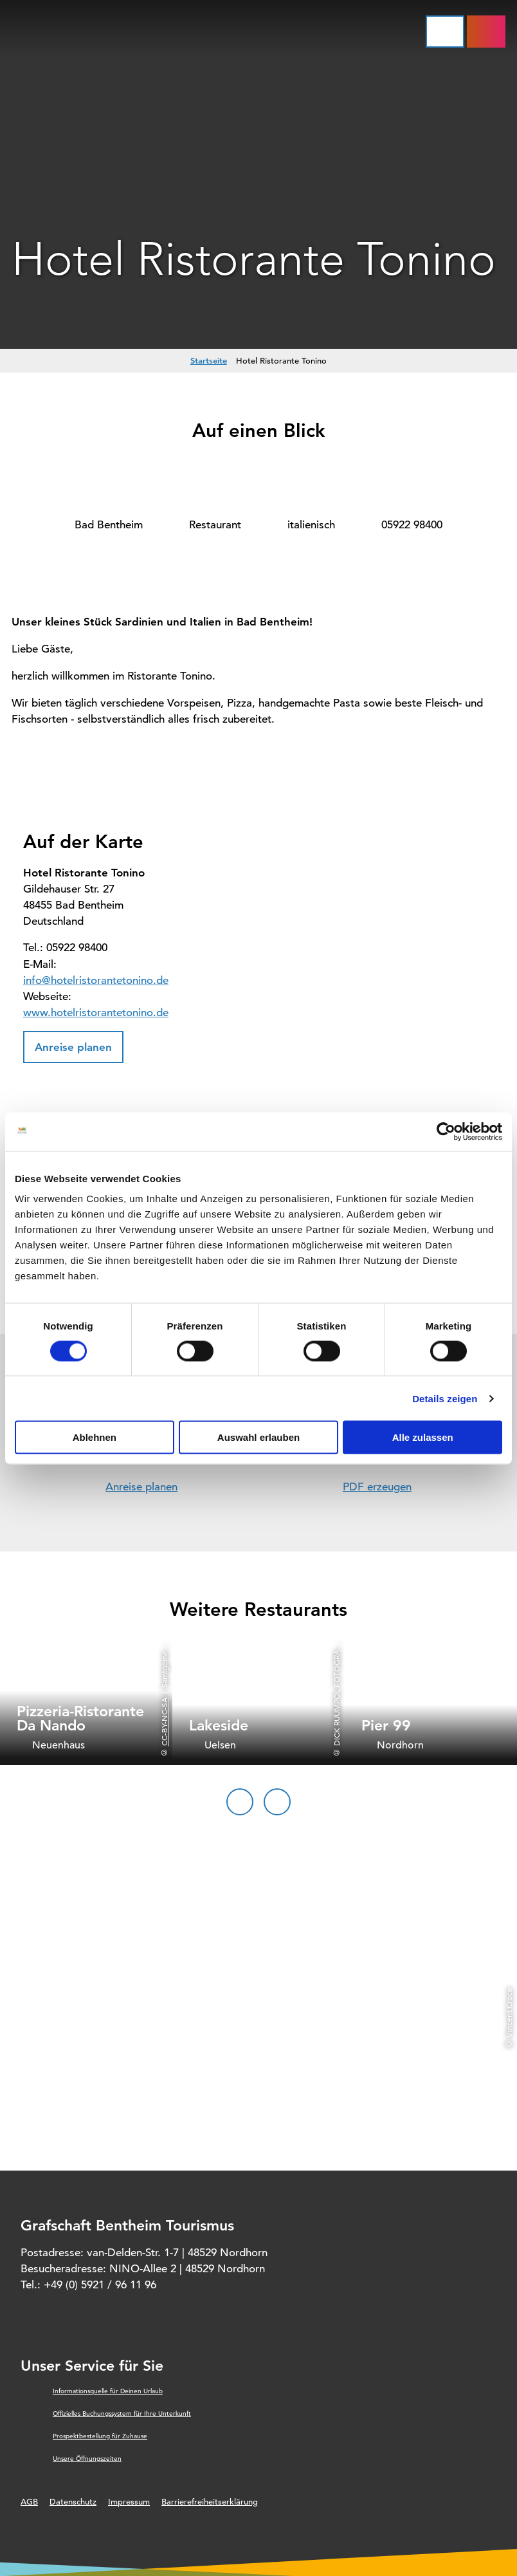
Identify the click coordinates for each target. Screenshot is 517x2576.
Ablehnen (94, 1437)
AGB (29, 2501)
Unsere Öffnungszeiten (87, 2458)
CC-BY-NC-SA (164, 1722)
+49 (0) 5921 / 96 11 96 (100, 2285)
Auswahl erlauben (258, 1437)
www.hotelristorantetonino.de (95, 1012)
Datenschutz (73, 2501)
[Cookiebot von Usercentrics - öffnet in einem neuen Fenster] (446, 1131)
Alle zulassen (422, 1437)
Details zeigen (444, 1398)
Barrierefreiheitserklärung (209, 2501)
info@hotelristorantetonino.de (95, 980)
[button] (73, 1047)
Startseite (208, 360)
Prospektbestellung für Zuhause (100, 2436)
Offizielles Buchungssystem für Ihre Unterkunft (122, 2413)
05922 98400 (411, 525)
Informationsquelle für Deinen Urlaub (108, 2391)
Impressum (129, 2501)
